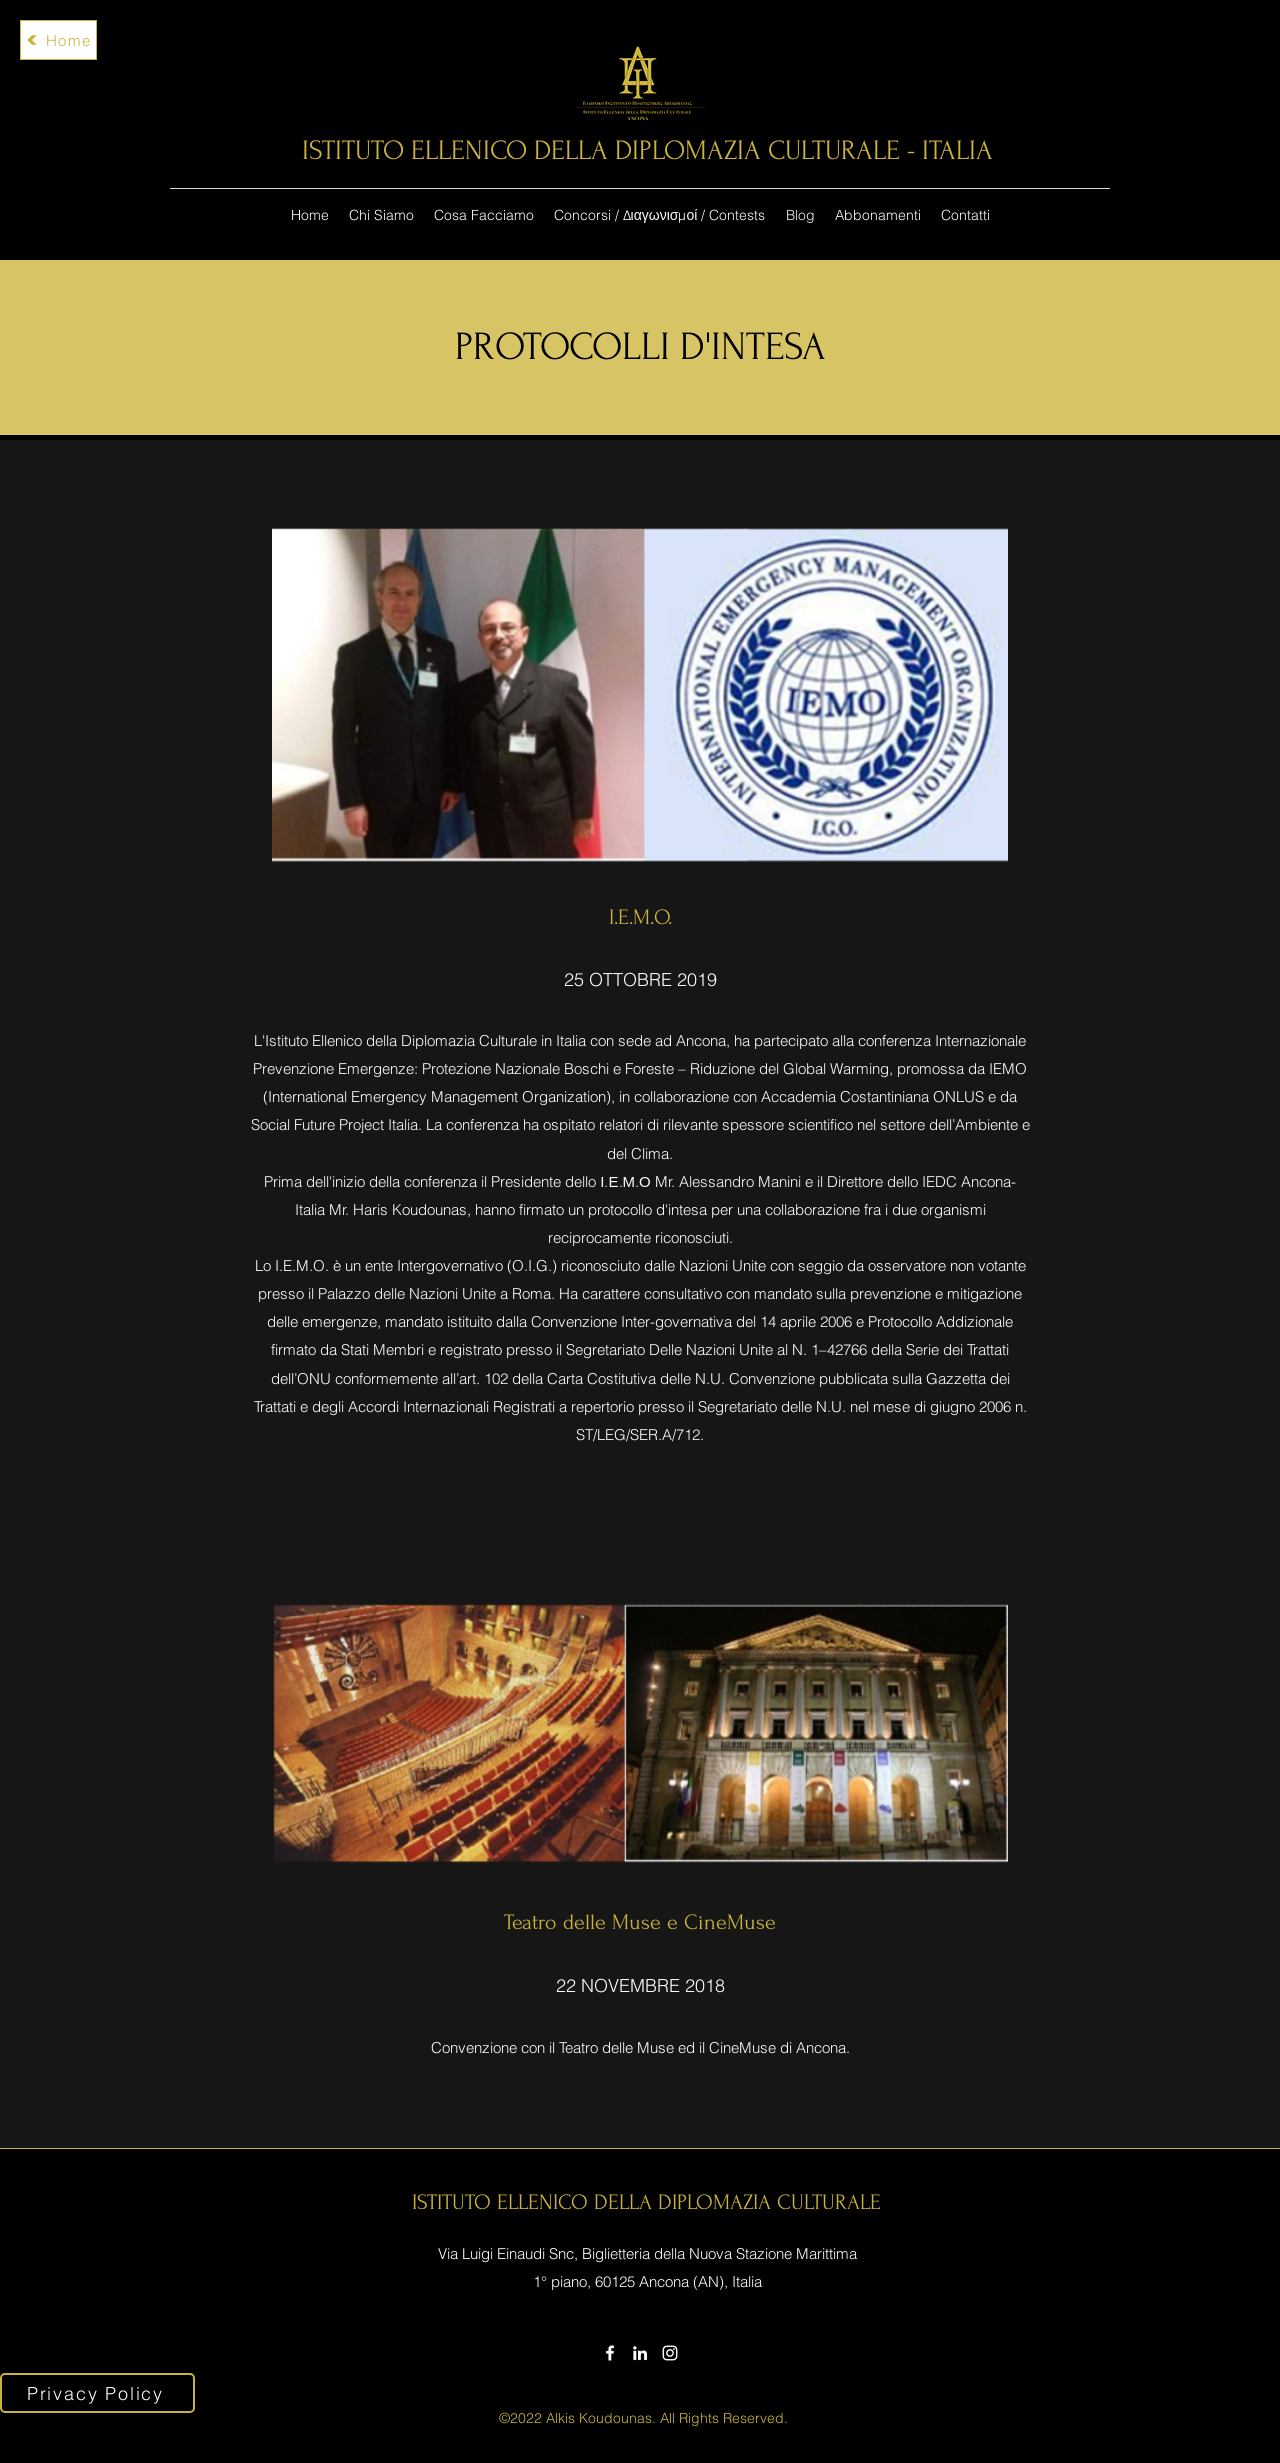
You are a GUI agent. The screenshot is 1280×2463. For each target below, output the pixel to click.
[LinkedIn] (640, 2353)
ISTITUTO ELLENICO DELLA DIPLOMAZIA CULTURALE (646, 2202)
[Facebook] (610, 2353)
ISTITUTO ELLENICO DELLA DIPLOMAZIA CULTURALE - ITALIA (647, 150)
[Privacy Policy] (97, 2393)
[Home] (58, 40)
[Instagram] (670, 2353)
